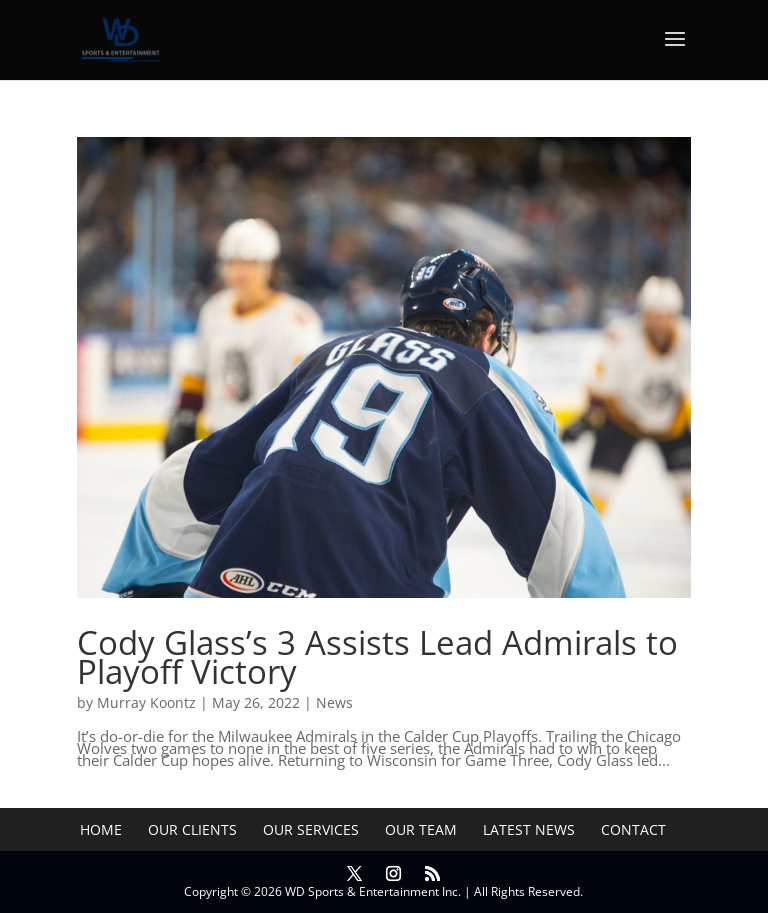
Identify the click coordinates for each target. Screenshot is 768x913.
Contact (633, 829)
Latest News (529, 829)
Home (101, 829)
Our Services (311, 829)
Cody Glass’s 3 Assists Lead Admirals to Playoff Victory (377, 657)
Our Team (421, 829)
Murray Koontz (146, 702)
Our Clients (192, 829)
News (334, 702)
